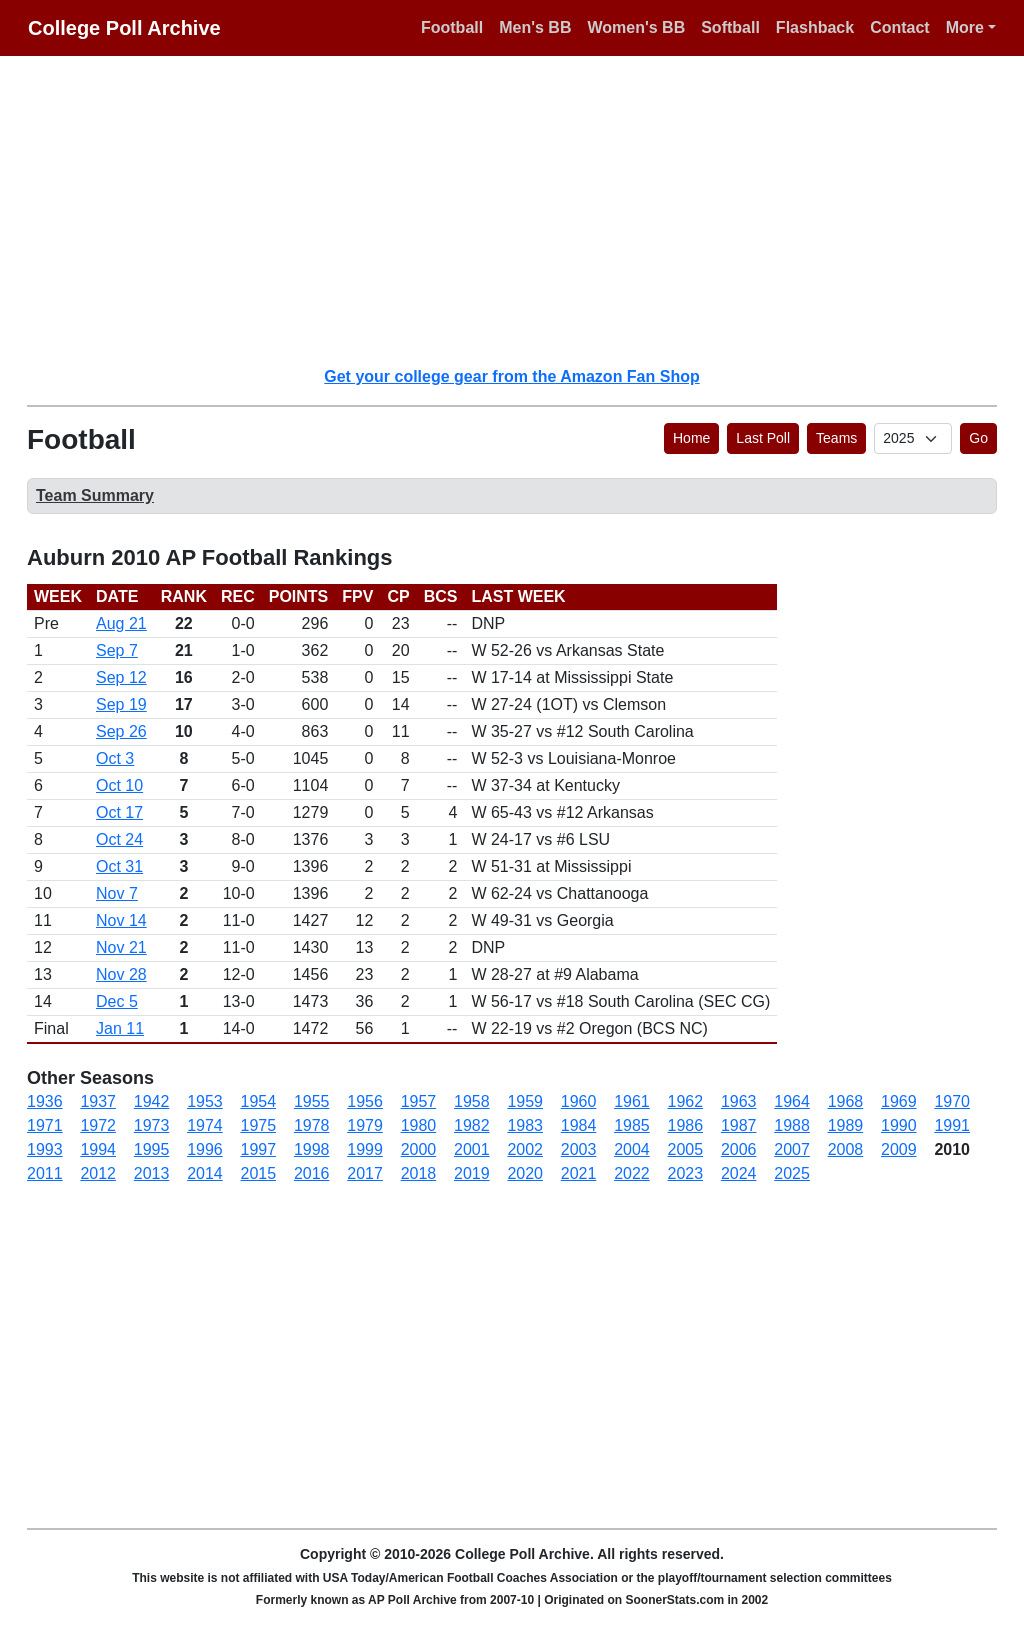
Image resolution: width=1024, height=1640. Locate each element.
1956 (365, 1101)
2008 (846, 1149)
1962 (686, 1101)
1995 (152, 1149)
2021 (579, 1173)
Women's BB (636, 27)
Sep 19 (121, 704)
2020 (525, 1173)
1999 (365, 1149)
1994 (98, 1149)
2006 (739, 1149)
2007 (792, 1149)
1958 (472, 1101)
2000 (419, 1149)
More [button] (965, 27)
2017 (365, 1173)
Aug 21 (121, 623)
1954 (259, 1101)
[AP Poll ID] (913, 438)
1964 (792, 1101)
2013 (152, 1173)
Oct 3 (115, 758)
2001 (472, 1149)
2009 (899, 1149)
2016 (312, 1173)
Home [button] (691, 438)
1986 (686, 1125)
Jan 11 (120, 1028)
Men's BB (535, 27)
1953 (205, 1101)
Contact (900, 27)
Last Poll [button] (763, 438)
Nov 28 (121, 974)
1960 (579, 1101)
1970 (952, 1101)
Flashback (815, 27)
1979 (365, 1125)
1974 (205, 1125)
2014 (205, 1173)
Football (452, 27)
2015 (259, 1173)
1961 (632, 1101)
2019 (472, 1173)
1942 (152, 1101)
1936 (45, 1101)
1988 (792, 1125)
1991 (952, 1125)
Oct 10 (119, 785)
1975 (259, 1125)
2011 (45, 1173)
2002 (525, 1149)
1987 (739, 1125)
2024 (739, 1173)
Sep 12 (121, 677)
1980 (419, 1125)
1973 (152, 1125)
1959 (525, 1101)
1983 (525, 1125)
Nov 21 (121, 947)
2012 (98, 1173)
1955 (312, 1101)
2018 (419, 1173)
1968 (846, 1101)
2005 (686, 1149)
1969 (899, 1101)
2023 (686, 1173)
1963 (739, 1101)
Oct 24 (119, 839)
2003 (579, 1149)
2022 (632, 1173)
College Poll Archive (124, 28)
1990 (899, 1125)
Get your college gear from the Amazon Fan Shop (511, 376)
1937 (98, 1101)
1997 (259, 1149)
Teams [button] (836, 438)
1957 (419, 1101)
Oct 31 (119, 866)
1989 (846, 1125)
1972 (98, 1125)
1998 (312, 1149)
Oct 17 (119, 812)
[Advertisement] (524, 210)
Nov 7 (117, 893)
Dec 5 (117, 1001)
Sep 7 (117, 650)
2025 (792, 1173)
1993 (45, 1149)
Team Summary (95, 495)
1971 (45, 1125)
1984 (579, 1125)
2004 (632, 1149)
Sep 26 (121, 731)
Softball (730, 27)
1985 (632, 1125)
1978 (312, 1125)
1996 (205, 1149)
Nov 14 (121, 920)
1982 (472, 1125)
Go (978, 438)
